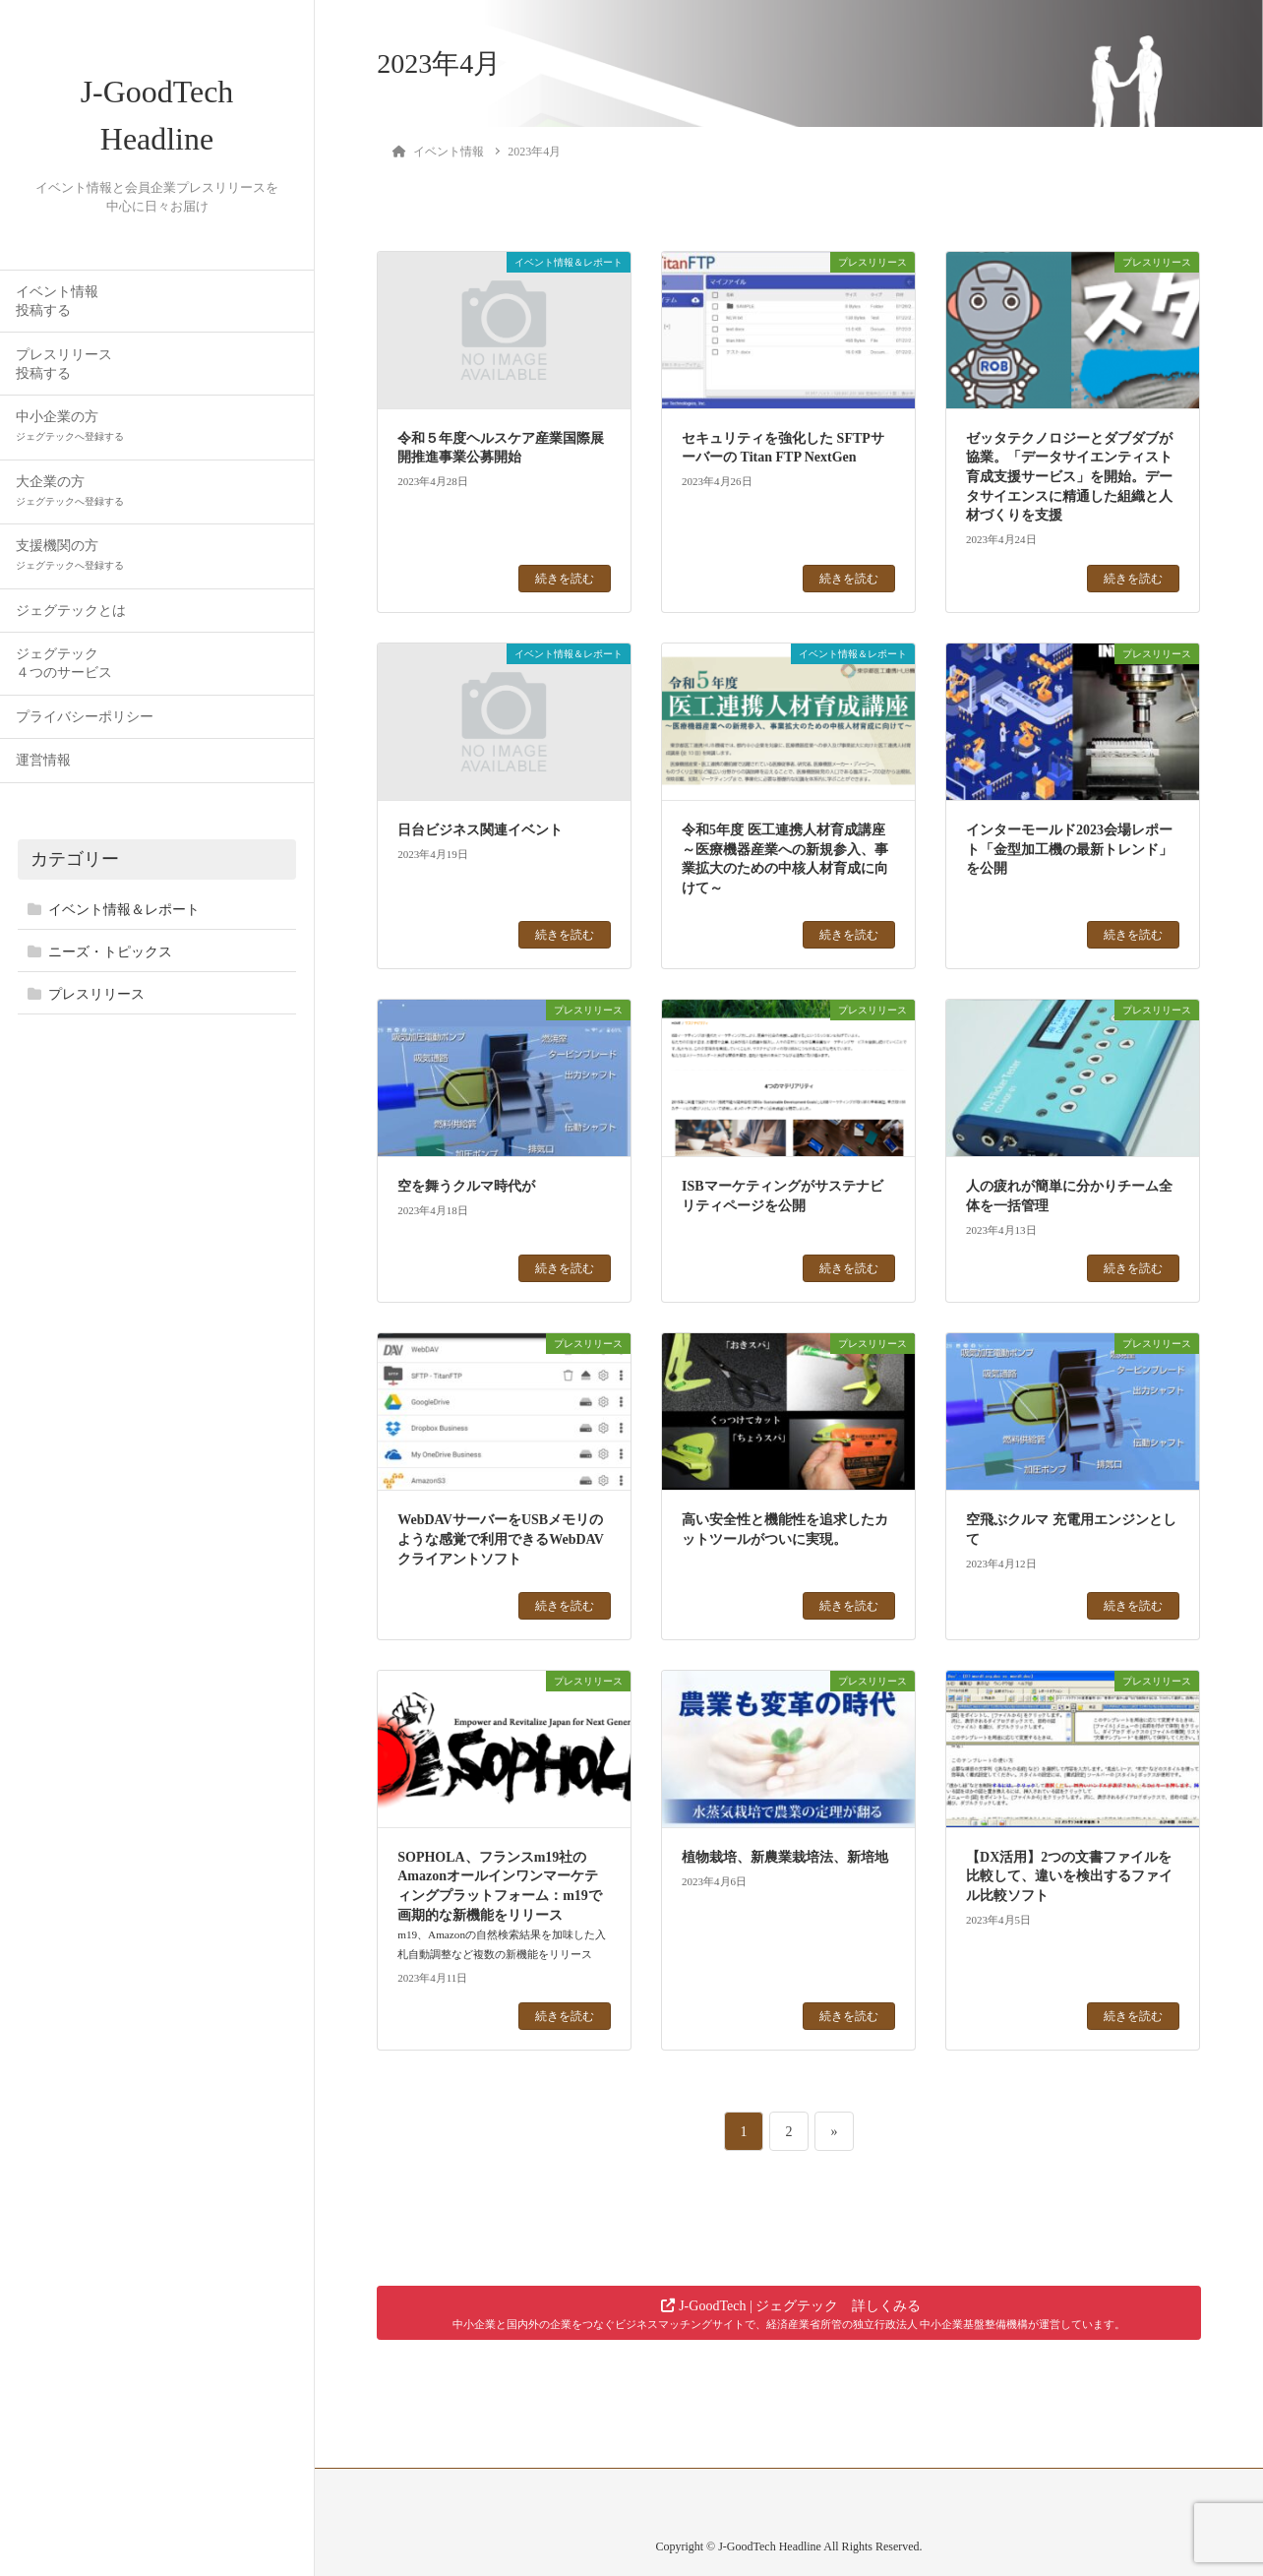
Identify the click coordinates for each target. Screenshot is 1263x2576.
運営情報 (43, 761)
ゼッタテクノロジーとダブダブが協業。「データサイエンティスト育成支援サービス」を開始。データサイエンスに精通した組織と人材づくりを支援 (1069, 476)
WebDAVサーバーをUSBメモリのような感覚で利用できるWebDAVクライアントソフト (500, 1538)
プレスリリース (96, 995)
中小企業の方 (70, 426)
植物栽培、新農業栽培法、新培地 (785, 1857)
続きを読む (564, 578)
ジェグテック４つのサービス (64, 664)
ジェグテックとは (71, 610)
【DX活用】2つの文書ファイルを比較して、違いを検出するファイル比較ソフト (1069, 1876)
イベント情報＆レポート (124, 909)
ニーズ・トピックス (110, 952)
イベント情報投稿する (57, 301)
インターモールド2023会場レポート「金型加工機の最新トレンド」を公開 (1069, 849)
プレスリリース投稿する (64, 364)
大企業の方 (70, 490)
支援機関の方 (70, 555)
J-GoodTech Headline (157, 116)
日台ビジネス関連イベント (480, 830)
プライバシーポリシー (84, 716)
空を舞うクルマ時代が (466, 1186)
